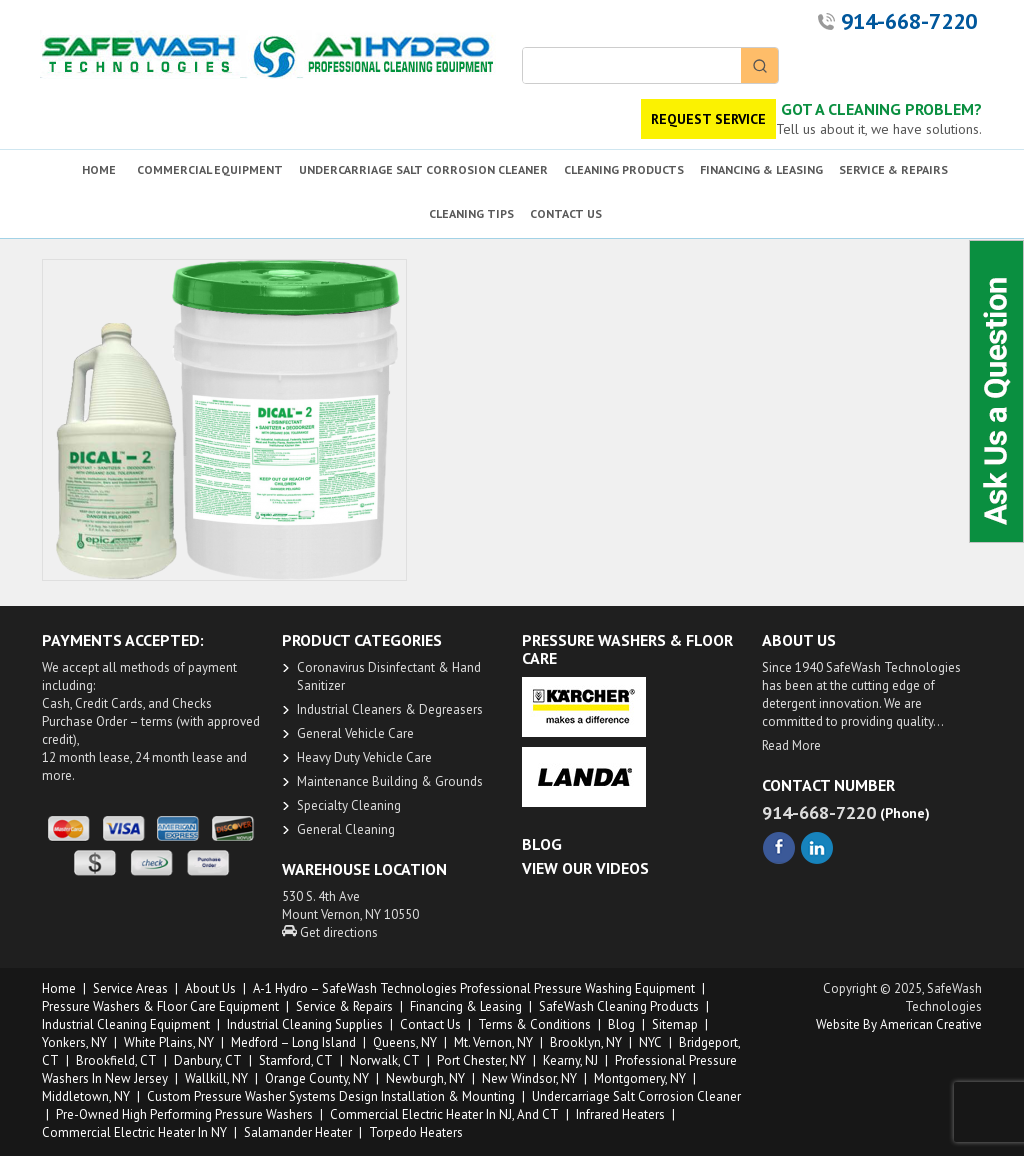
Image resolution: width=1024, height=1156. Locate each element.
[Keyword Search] (632, 65)
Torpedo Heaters (416, 1132)
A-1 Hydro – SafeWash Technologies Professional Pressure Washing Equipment (474, 988)
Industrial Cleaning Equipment (126, 1024)
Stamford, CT (296, 1060)
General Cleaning (346, 829)
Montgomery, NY (640, 1078)
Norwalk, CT (385, 1060)
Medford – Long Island (293, 1042)
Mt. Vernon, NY (493, 1042)
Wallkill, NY (216, 1078)
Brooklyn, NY (586, 1042)
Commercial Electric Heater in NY (134, 1132)
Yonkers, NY (74, 1042)
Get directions (330, 932)
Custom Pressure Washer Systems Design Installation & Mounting (331, 1096)
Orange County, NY (317, 1078)
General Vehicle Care (355, 733)
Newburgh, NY (425, 1078)
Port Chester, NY (481, 1060)
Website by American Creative (899, 1024)
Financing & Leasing (466, 1006)
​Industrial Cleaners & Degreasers (390, 709)
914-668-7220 (909, 21)
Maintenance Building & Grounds (390, 781)
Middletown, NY (86, 1096)
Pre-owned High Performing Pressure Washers (184, 1114)
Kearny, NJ (570, 1060)
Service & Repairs (344, 1006)
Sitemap (675, 1024)
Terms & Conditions (534, 1024)
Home (59, 988)
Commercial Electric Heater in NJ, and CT (444, 1114)
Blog (621, 1024)
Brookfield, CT (116, 1060)
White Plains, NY (169, 1042)
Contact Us (430, 1024)
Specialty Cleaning (349, 805)
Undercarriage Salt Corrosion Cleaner (636, 1096)
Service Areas (130, 988)
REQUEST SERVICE (708, 119)
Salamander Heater (298, 1132)
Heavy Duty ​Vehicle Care (364, 757)
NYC (650, 1042)
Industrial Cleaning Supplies (305, 1024)
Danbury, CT (208, 1060)
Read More (791, 745)
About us (210, 988)
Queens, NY (405, 1042)
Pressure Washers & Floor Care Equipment (160, 1006)
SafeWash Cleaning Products (619, 1006)
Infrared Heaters (620, 1114)
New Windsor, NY (529, 1078)
